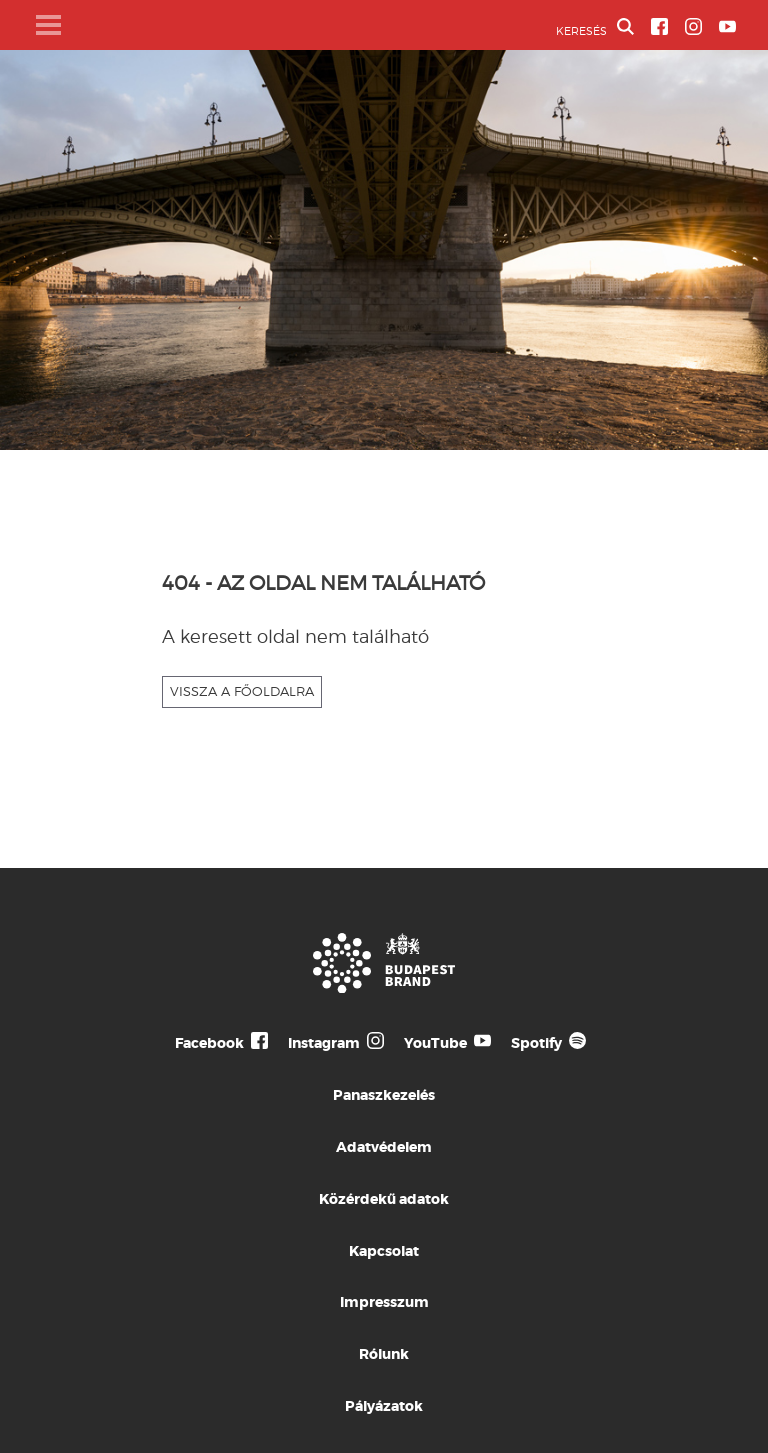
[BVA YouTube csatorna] (727, 26)
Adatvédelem (384, 1147)
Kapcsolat (384, 1251)
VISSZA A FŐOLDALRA (242, 691)
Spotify (536, 1043)
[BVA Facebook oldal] (659, 26)
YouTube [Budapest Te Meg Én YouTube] (435, 1043)
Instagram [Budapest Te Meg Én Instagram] (324, 1043)
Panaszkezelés (384, 1095)
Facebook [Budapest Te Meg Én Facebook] (209, 1043)
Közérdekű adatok (384, 1199)
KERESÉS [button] (595, 28)
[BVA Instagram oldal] (693, 26)
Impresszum (384, 1302)
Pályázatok (384, 1406)
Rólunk (384, 1354)
